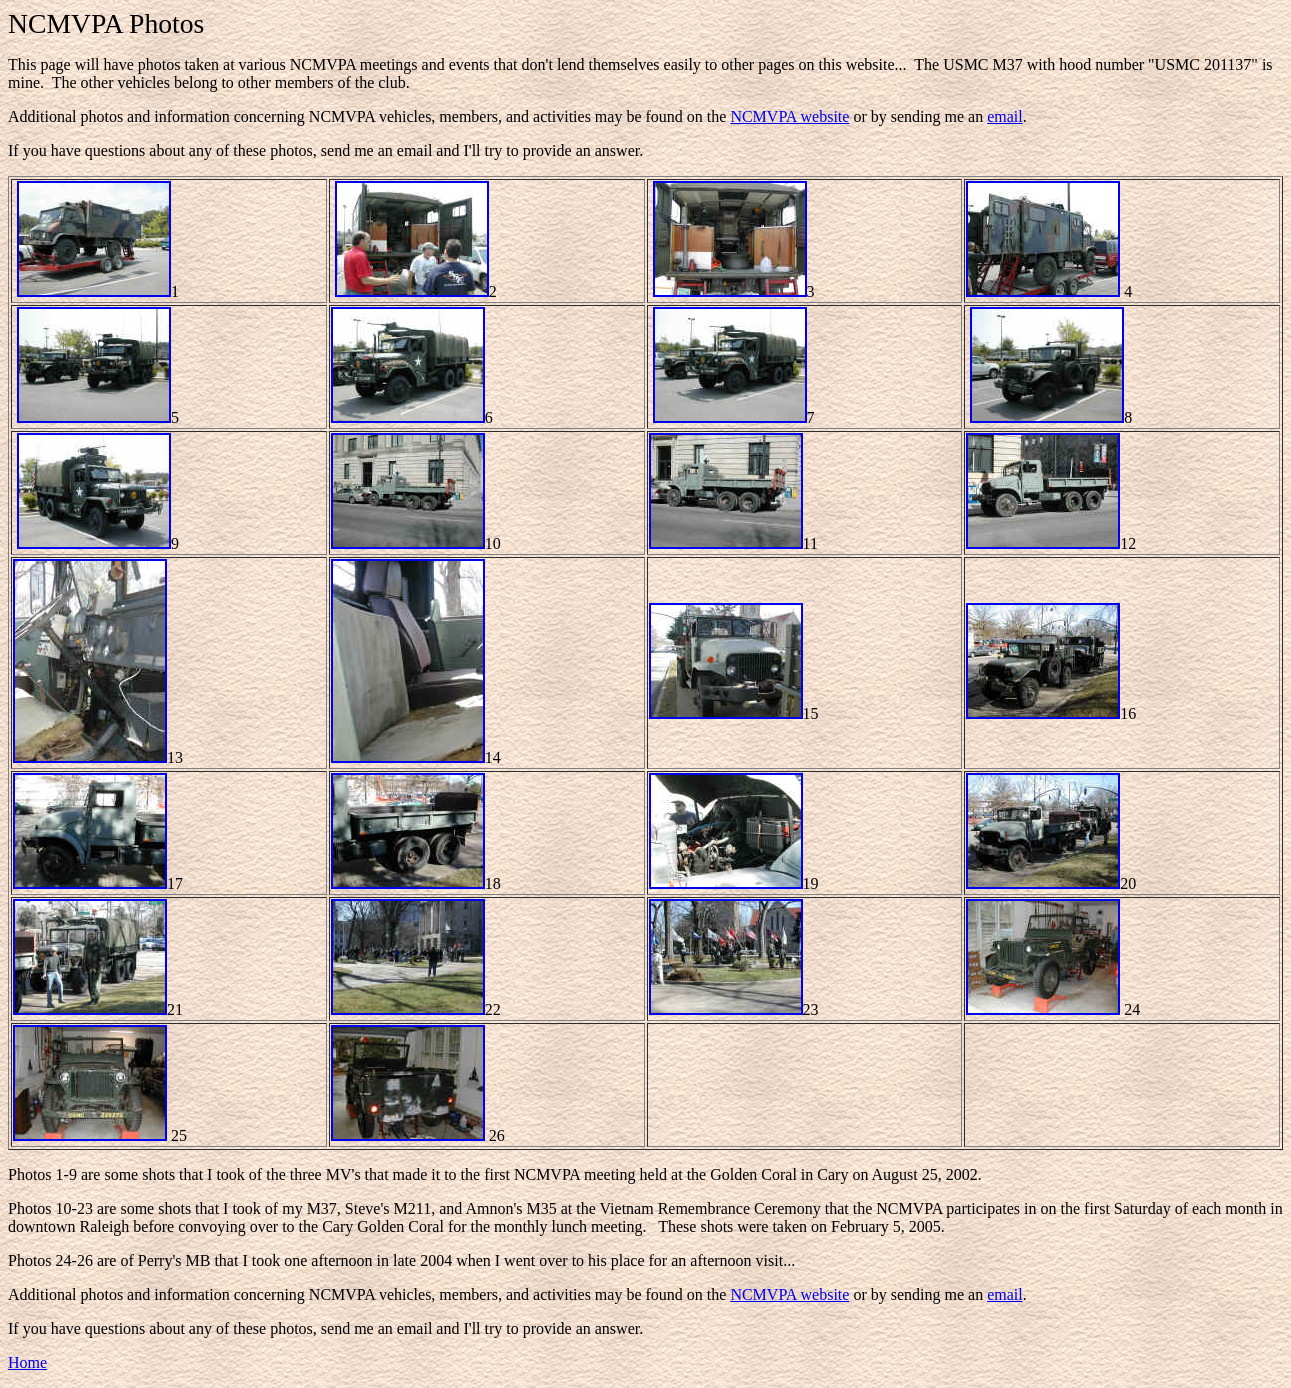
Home (27, 1362)
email (1005, 116)
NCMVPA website (789, 116)
